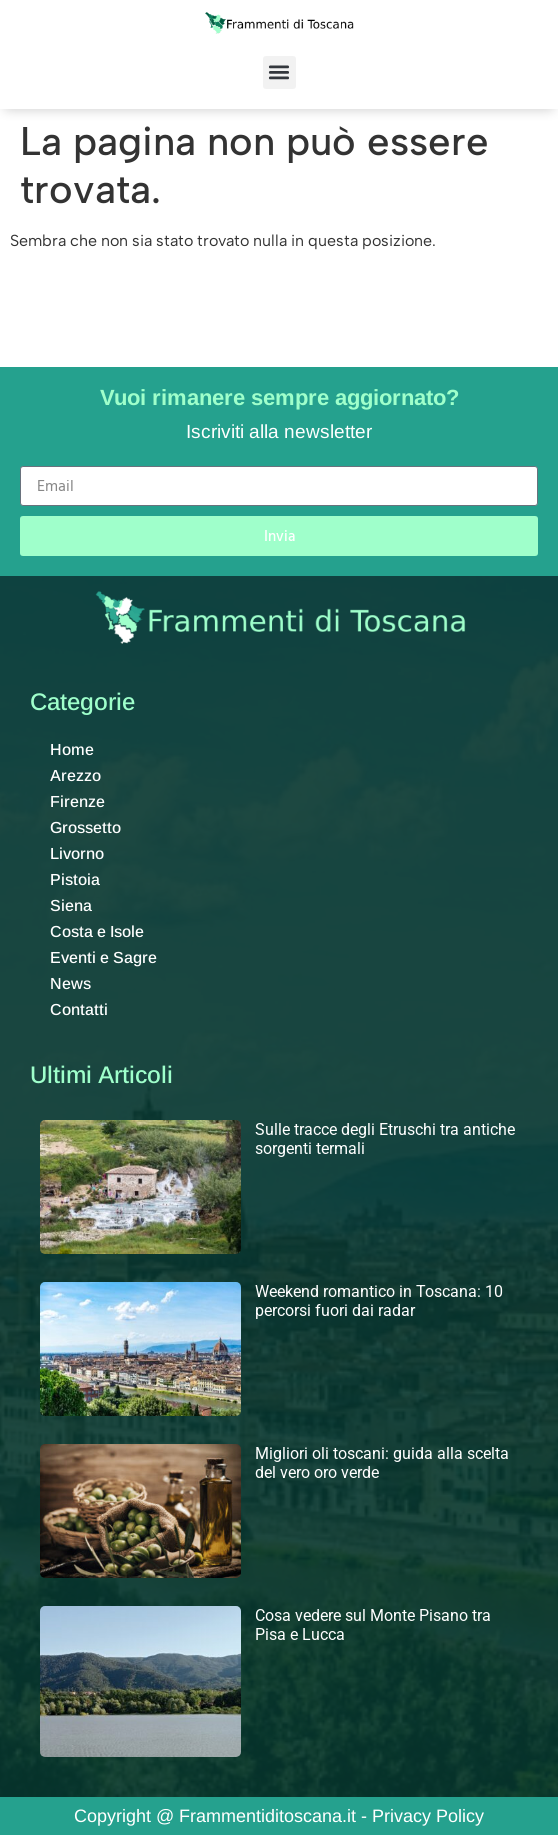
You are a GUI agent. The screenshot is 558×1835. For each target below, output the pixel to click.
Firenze (77, 801)
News (70, 983)
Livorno (77, 853)
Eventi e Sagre (103, 957)
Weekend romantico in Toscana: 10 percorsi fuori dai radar (379, 1301)
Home (72, 749)
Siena (71, 905)
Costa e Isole (97, 931)
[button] (279, 72)
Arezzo (75, 775)
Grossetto (85, 827)
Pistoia (75, 879)
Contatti (79, 1009)
